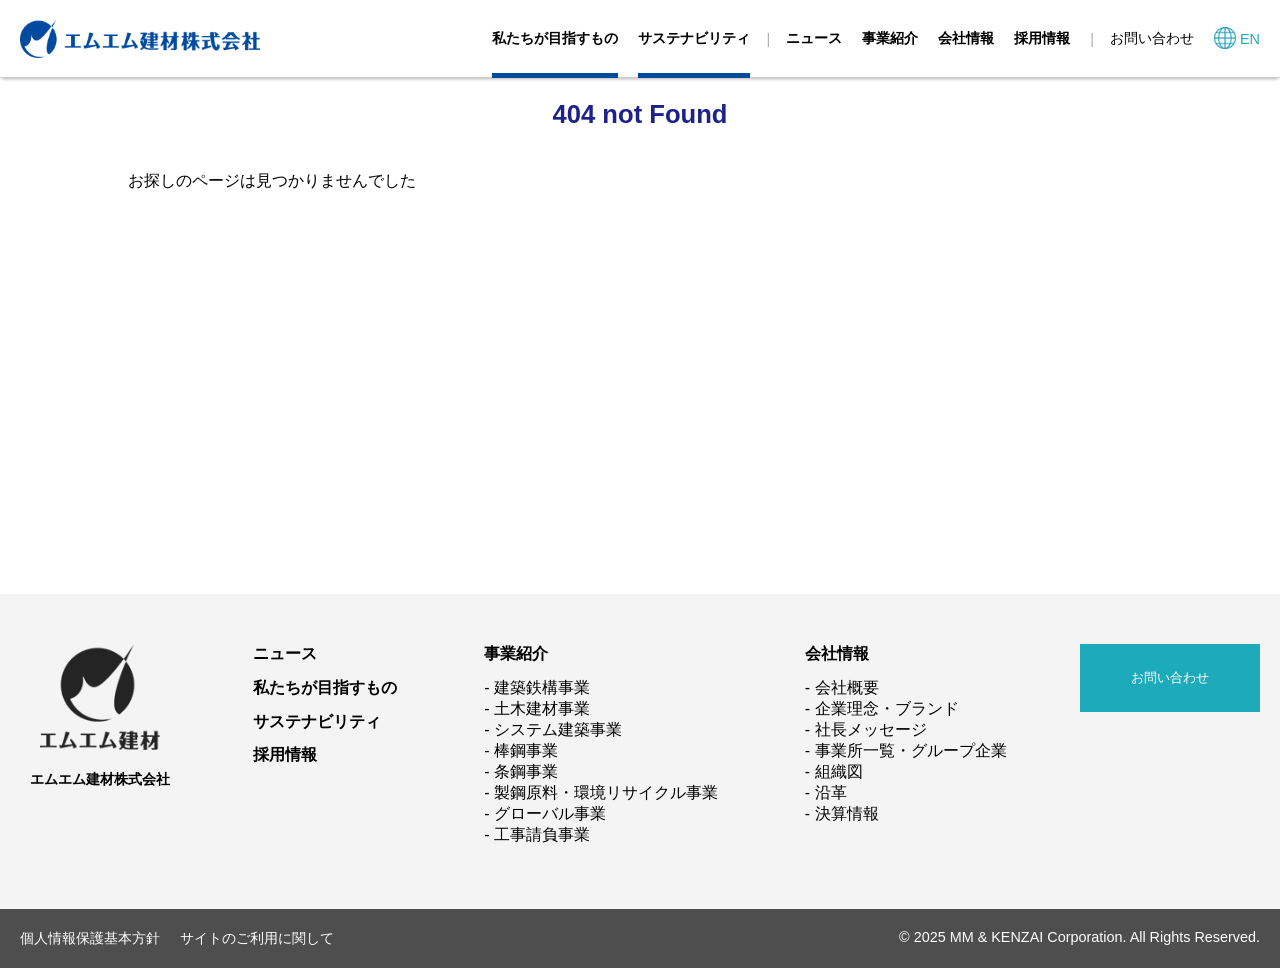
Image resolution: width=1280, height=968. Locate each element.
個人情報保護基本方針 (90, 938)
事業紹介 (890, 38)
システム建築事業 (558, 729)
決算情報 (847, 813)
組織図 (839, 771)
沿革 (831, 792)
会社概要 (847, 687)
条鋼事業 (526, 771)
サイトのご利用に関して (257, 938)
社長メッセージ (871, 729)
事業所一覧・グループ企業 (911, 750)
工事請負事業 (542, 834)
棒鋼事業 (526, 750)
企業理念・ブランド (887, 708)
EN (1250, 39)
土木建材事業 (542, 708)
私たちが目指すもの (555, 38)
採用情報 (1042, 38)
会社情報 (966, 38)
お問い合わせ (1152, 38)
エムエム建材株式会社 (100, 779)
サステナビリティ (694, 38)
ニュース (814, 38)
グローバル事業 (550, 813)
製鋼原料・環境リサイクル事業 (606, 792)
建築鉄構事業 (542, 687)
